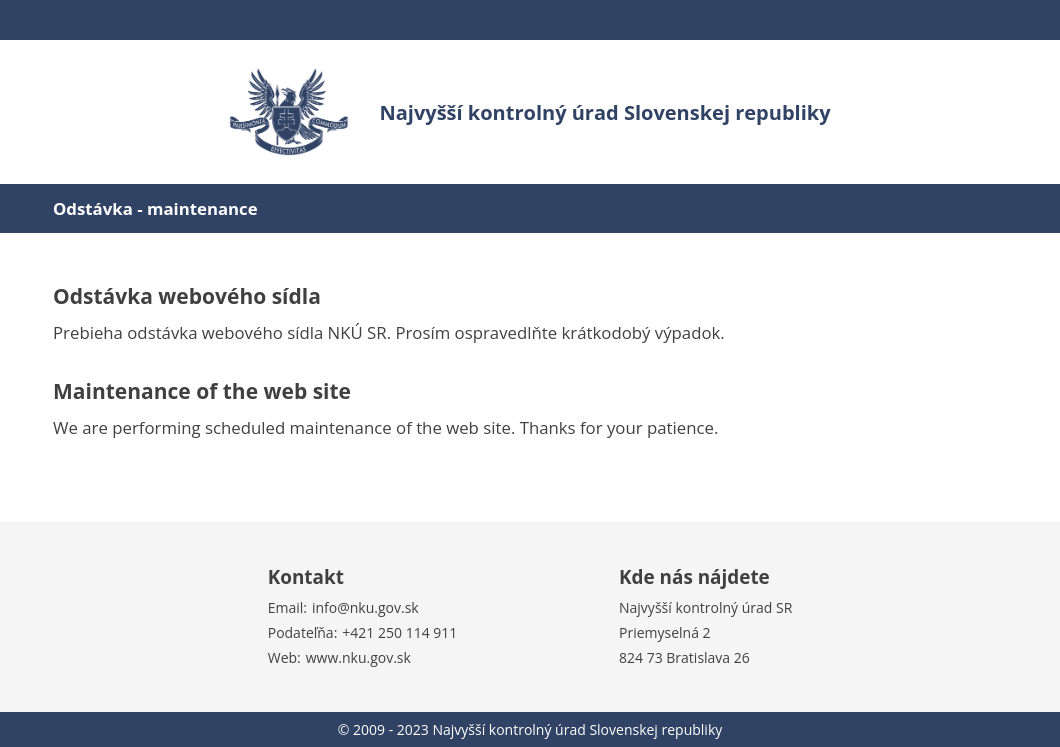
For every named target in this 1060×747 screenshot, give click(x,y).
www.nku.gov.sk (358, 657)
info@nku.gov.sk (365, 607)
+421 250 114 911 (399, 632)
